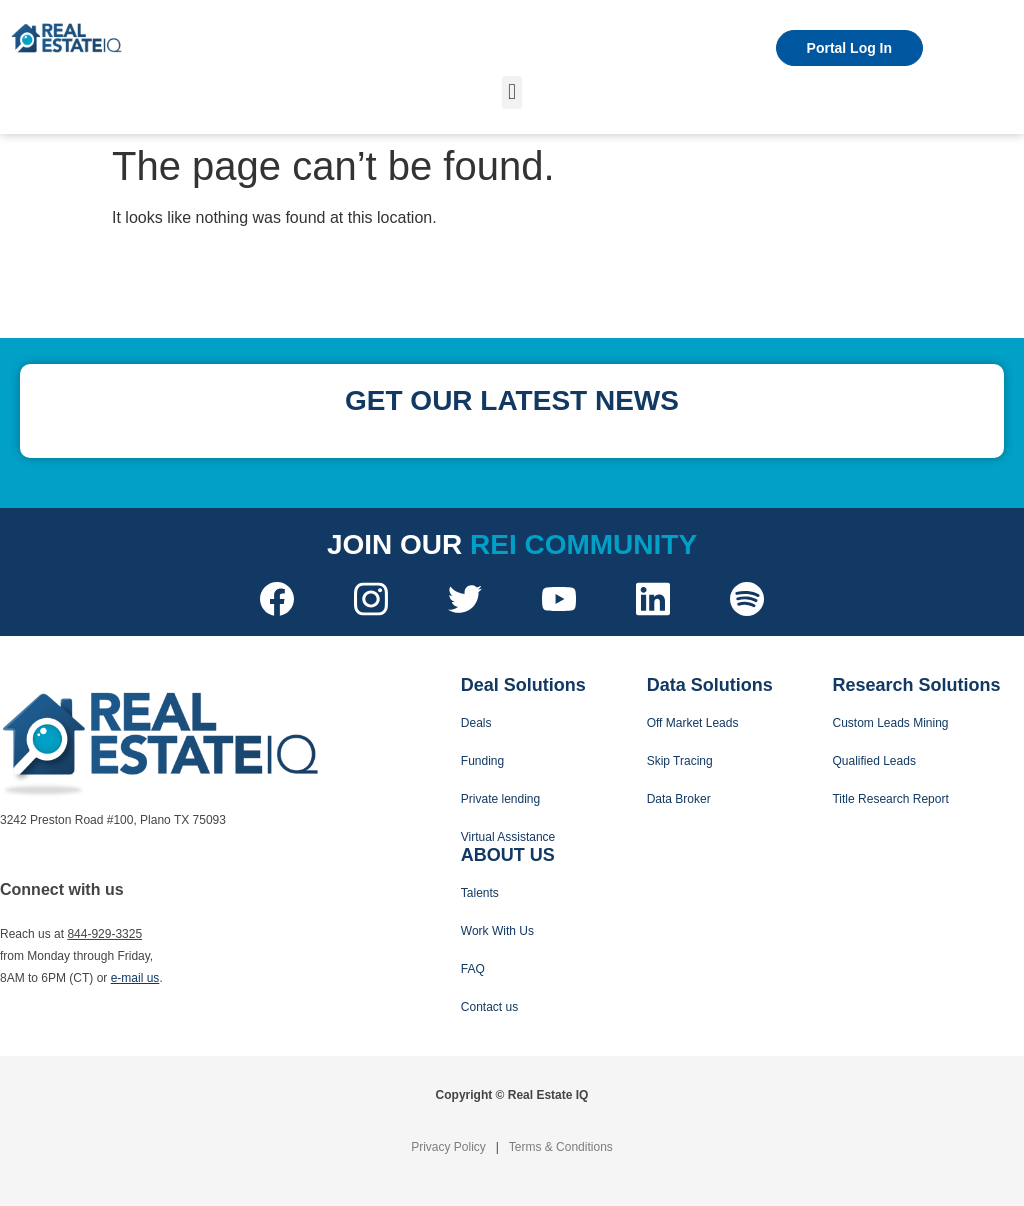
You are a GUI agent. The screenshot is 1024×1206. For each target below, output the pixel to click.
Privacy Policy (448, 1147)
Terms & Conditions (561, 1147)
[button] (511, 92)
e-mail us (135, 978)
